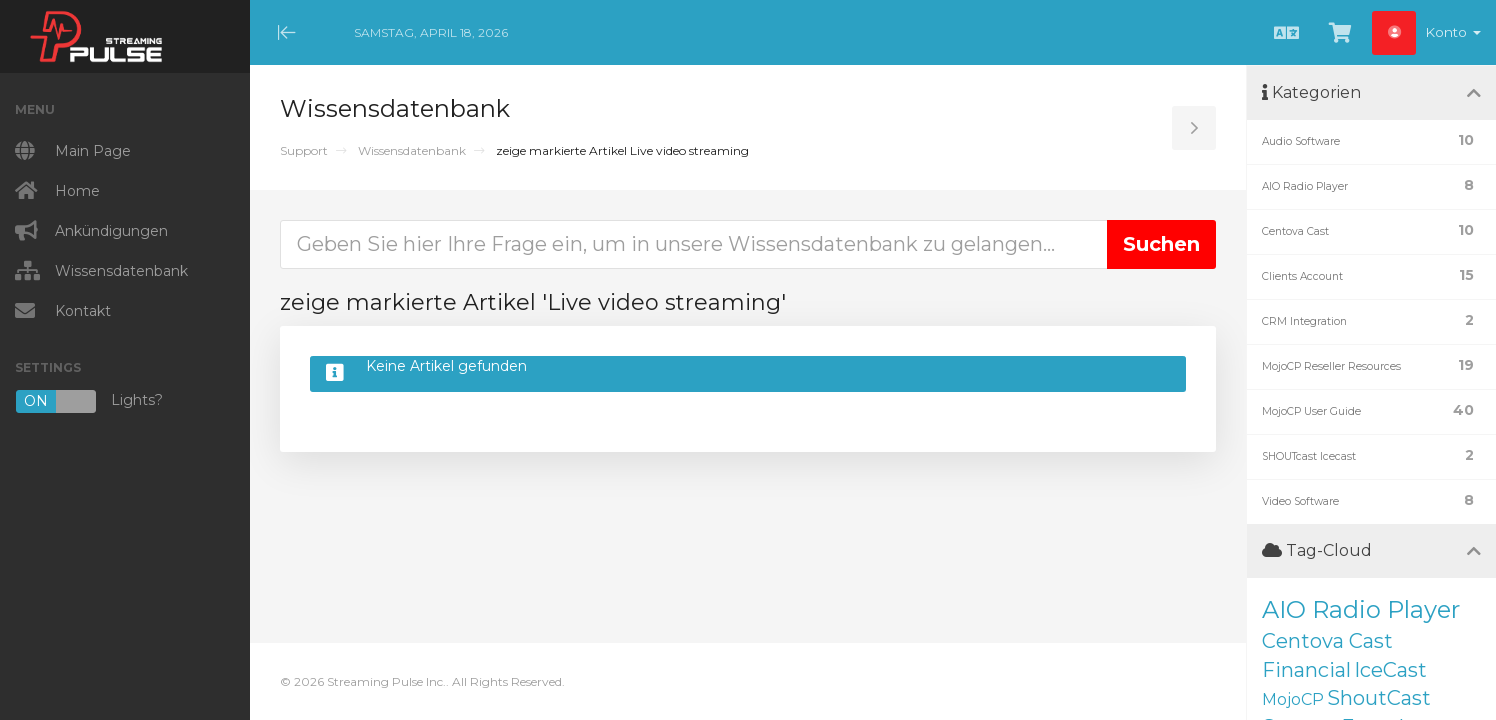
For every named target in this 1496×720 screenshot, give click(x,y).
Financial (1306, 670)
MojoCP (1293, 699)
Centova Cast (1327, 641)
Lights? (89, 401)
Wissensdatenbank (412, 150)
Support (304, 150)
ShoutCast (1379, 698)
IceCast (1390, 670)
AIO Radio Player (1361, 609)
